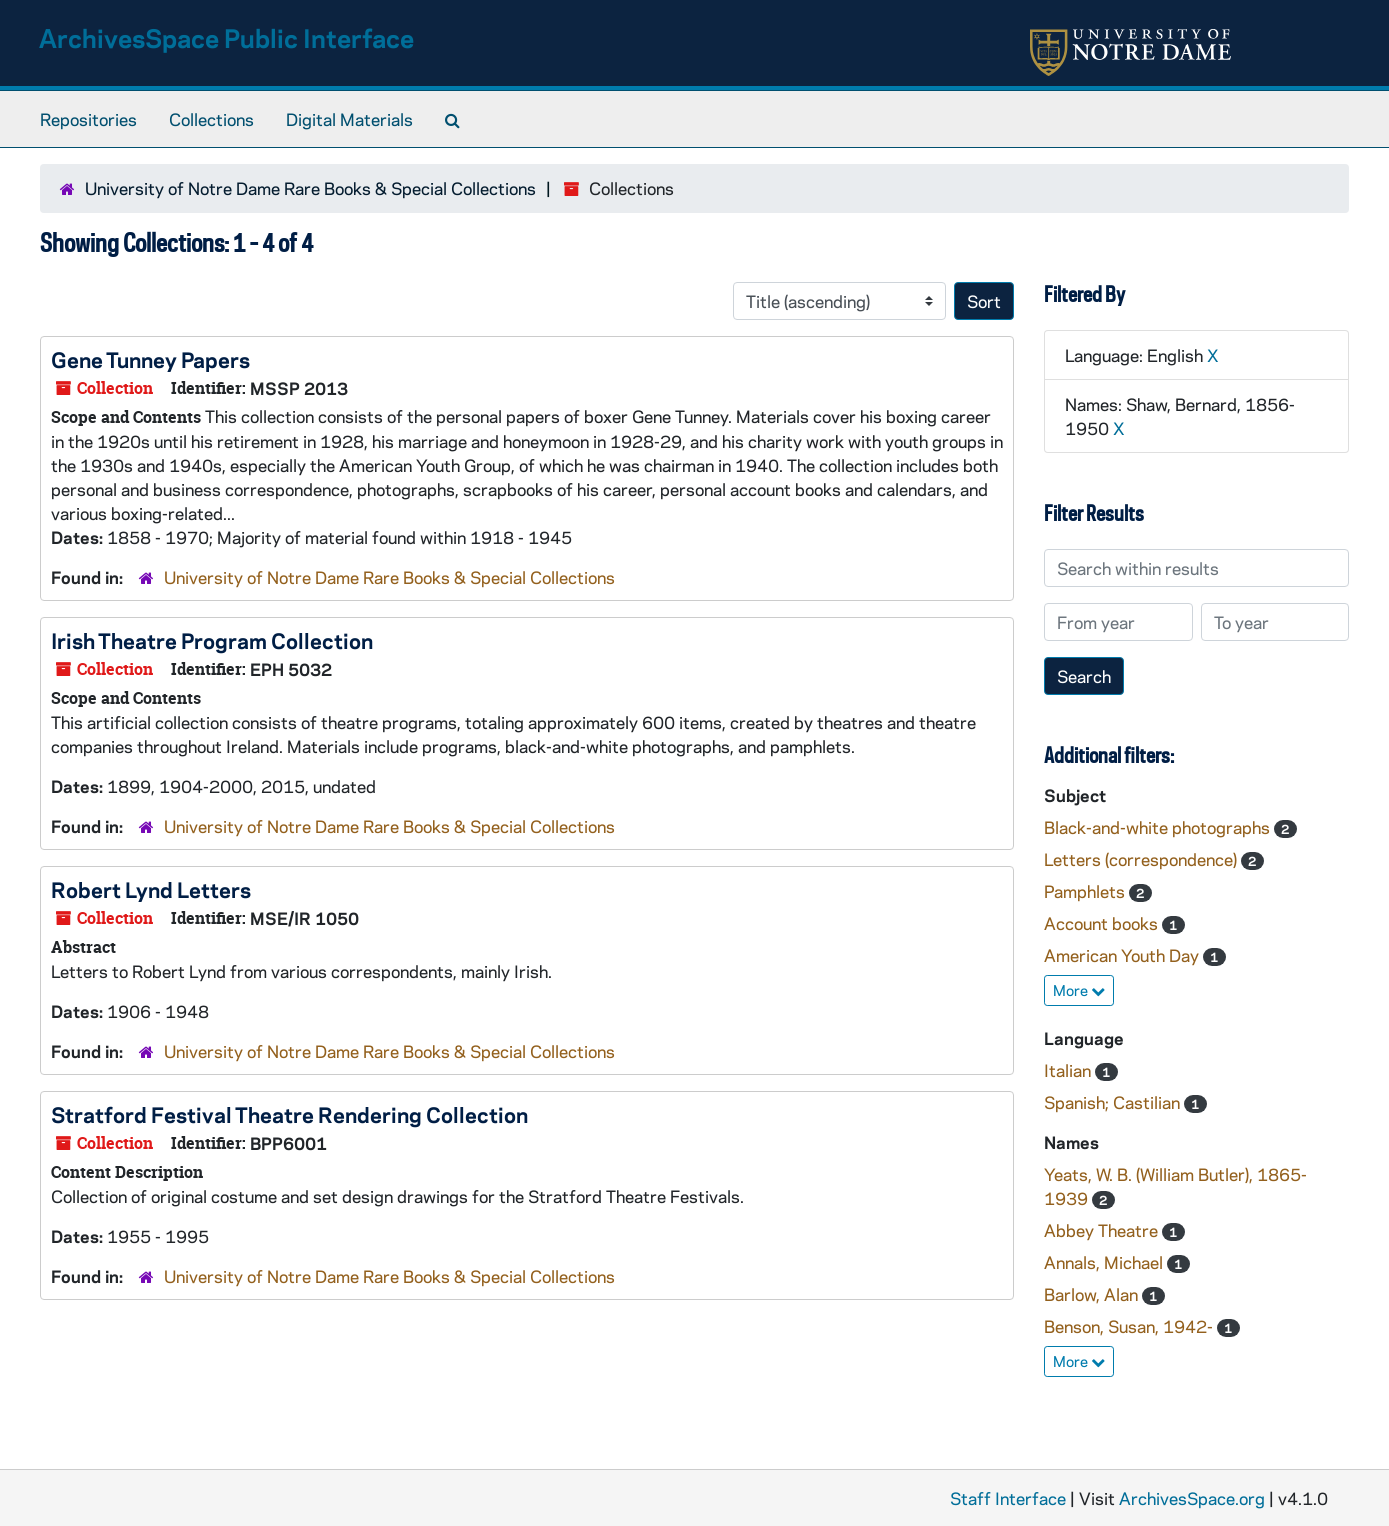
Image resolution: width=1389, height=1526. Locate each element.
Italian (1069, 1070)
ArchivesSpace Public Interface (226, 37)
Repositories (88, 119)
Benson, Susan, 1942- (1130, 1326)
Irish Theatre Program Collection (212, 640)
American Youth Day (1123, 955)
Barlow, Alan (1093, 1294)
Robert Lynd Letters (151, 889)
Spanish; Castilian (1114, 1102)
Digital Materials (349, 119)
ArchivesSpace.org (1192, 1498)
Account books (1103, 923)
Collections (211, 119)
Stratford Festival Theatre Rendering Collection (289, 1114)
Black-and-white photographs (1159, 827)
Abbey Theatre (1103, 1230)
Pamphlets (1086, 891)
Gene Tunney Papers (150, 359)
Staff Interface (1008, 1498)
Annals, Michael (1105, 1262)
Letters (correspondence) (1142, 859)
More (1079, 990)
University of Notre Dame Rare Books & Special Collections (310, 188)
